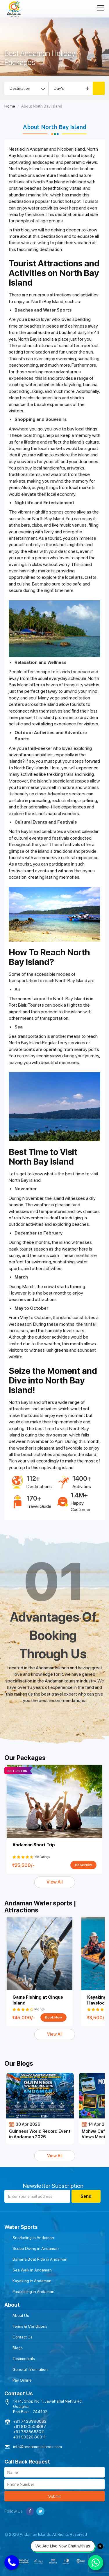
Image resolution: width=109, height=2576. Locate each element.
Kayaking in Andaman (31, 2280)
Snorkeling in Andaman (33, 2237)
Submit (54, 2496)
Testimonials (23, 2358)
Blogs (17, 2347)
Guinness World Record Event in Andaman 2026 (39, 2134)
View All (55, 1882)
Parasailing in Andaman (33, 2291)
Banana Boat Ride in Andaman (39, 2259)
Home (9, 106)
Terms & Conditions (29, 2326)
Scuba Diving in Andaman (35, 2248)
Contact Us (22, 2337)
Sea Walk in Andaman (32, 2270)
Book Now (83, 1865)
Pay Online (22, 2380)
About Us (20, 2315)
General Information (30, 2369)
